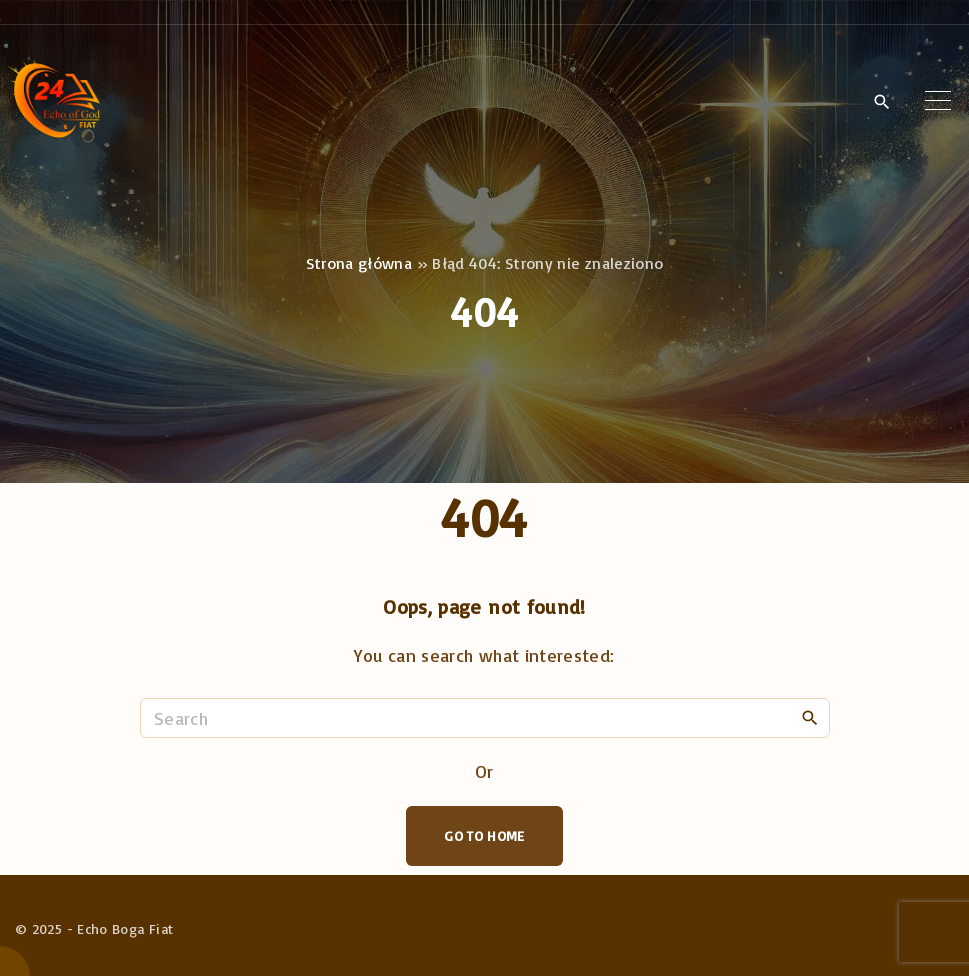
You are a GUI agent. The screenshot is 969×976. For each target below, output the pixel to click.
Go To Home (484, 835)
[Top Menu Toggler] (938, 101)
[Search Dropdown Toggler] (881, 102)
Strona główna (359, 263)
